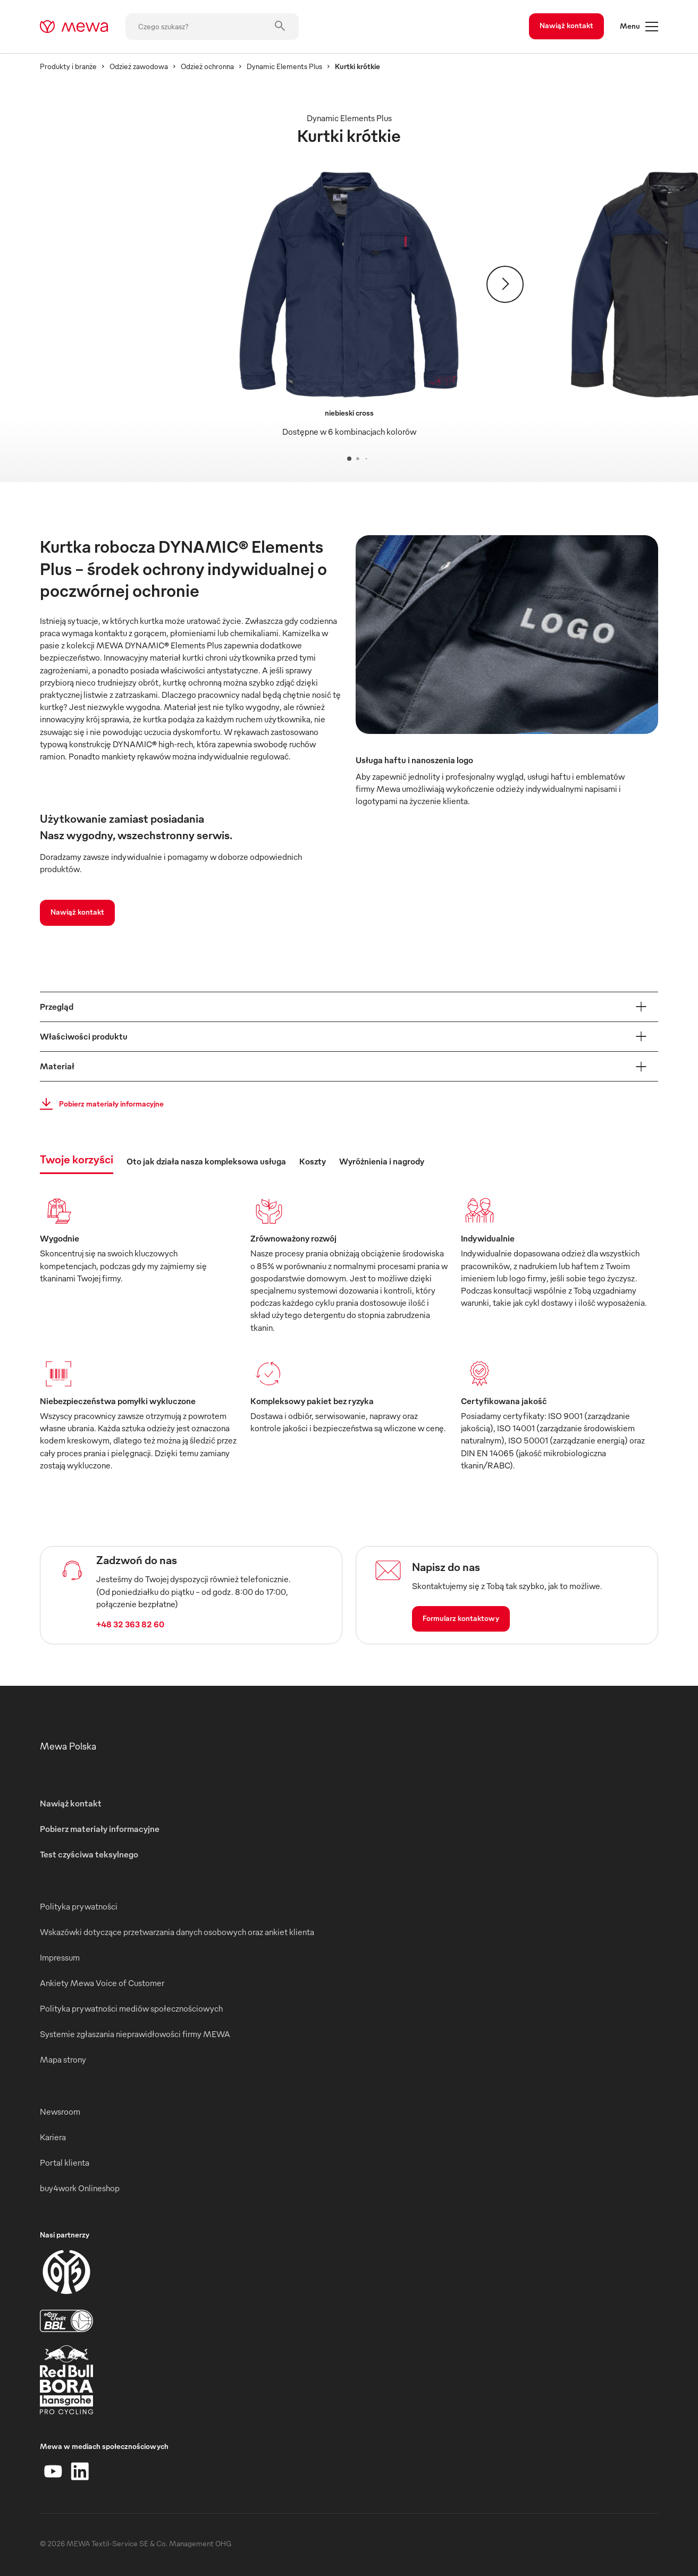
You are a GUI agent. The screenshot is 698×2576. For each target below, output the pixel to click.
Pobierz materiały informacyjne (98, 1104)
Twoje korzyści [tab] (76, 1159)
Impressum (60, 1957)
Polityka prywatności (78, 1906)
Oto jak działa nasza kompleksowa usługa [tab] (206, 1161)
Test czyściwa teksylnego (89, 1854)
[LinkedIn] (79, 2471)
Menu (639, 27)
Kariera (53, 2137)
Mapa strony (63, 2059)
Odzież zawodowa (139, 66)
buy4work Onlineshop (80, 2188)
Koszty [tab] (312, 1161)
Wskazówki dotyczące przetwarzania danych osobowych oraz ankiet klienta (177, 1932)
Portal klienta (64, 2162)
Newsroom (60, 2111)
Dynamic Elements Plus (284, 66)
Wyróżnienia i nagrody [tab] (381, 1161)
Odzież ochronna (207, 66)
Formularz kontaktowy (461, 1618)
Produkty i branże (68, 66)
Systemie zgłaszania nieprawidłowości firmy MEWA (135, 2034)
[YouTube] (53, 2471)
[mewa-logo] (74, 26)
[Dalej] (505, 284)
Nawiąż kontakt (566, 25)
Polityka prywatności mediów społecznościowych (131, 2008)
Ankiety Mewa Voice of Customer (102, 1983)
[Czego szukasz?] (212, 26)
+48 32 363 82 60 (130, 1624)
